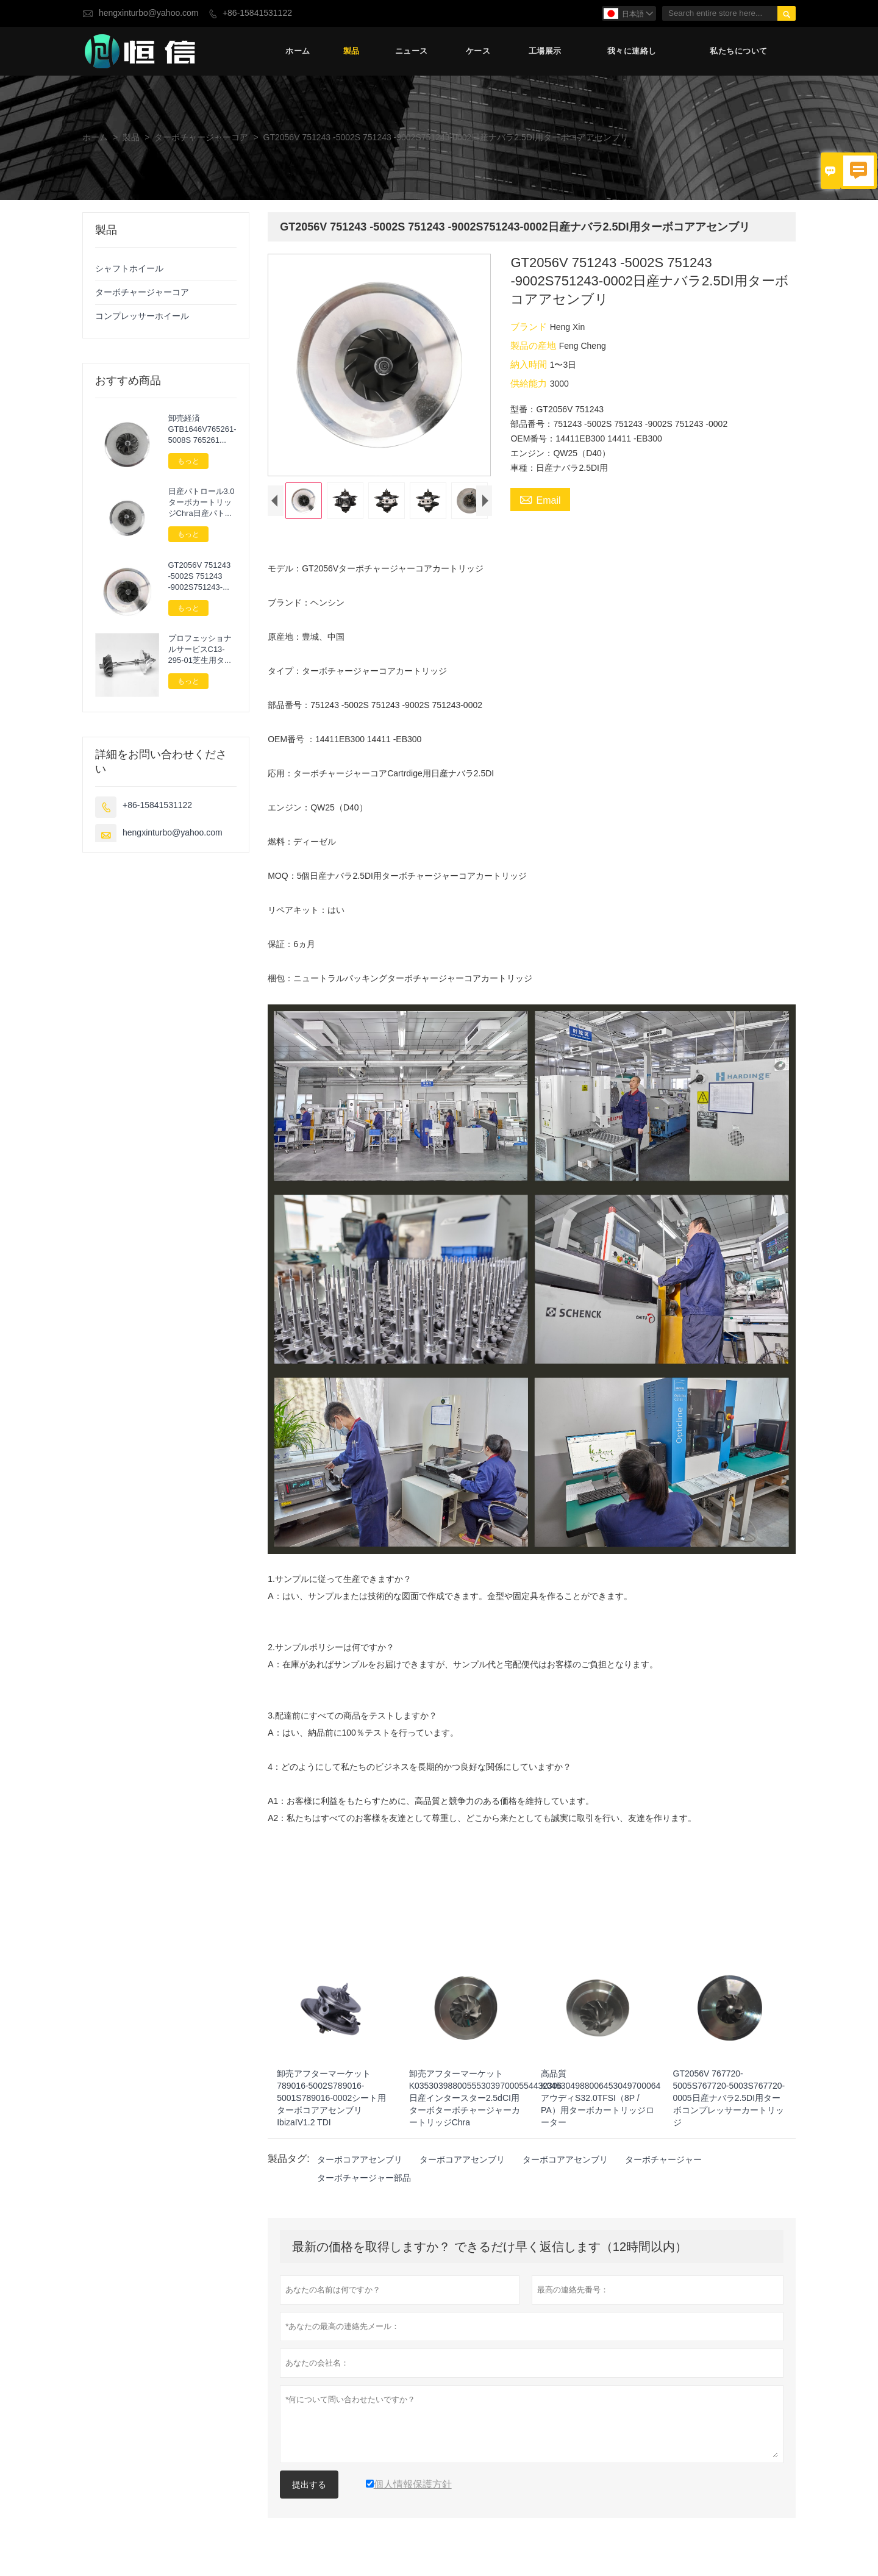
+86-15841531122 (257, 13)
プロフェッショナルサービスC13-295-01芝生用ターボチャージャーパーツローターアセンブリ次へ (200, 650)
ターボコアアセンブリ (359, 2163)
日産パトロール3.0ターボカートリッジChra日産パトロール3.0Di (201, 503)
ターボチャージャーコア (201, 137)
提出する (309, 2487)
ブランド (529, 327)
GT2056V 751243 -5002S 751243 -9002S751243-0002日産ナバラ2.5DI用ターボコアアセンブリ (201, 576)
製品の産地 (534, 345)
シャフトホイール (129, 268)
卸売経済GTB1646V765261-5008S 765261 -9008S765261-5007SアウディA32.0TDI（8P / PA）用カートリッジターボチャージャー (202, 429)
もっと (188, 461)
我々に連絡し (632, 51)
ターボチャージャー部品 (364, 2181)
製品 (351, 51)
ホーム (297, 51)
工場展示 (545, 51)
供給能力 (529, 383)
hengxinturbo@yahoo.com (149, 13)
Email (539, 499)
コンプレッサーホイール (142, 316)
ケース (478, 51)
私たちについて (739, 51)
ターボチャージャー (663, 2163)
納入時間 (529, 364)
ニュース (411, 51)
